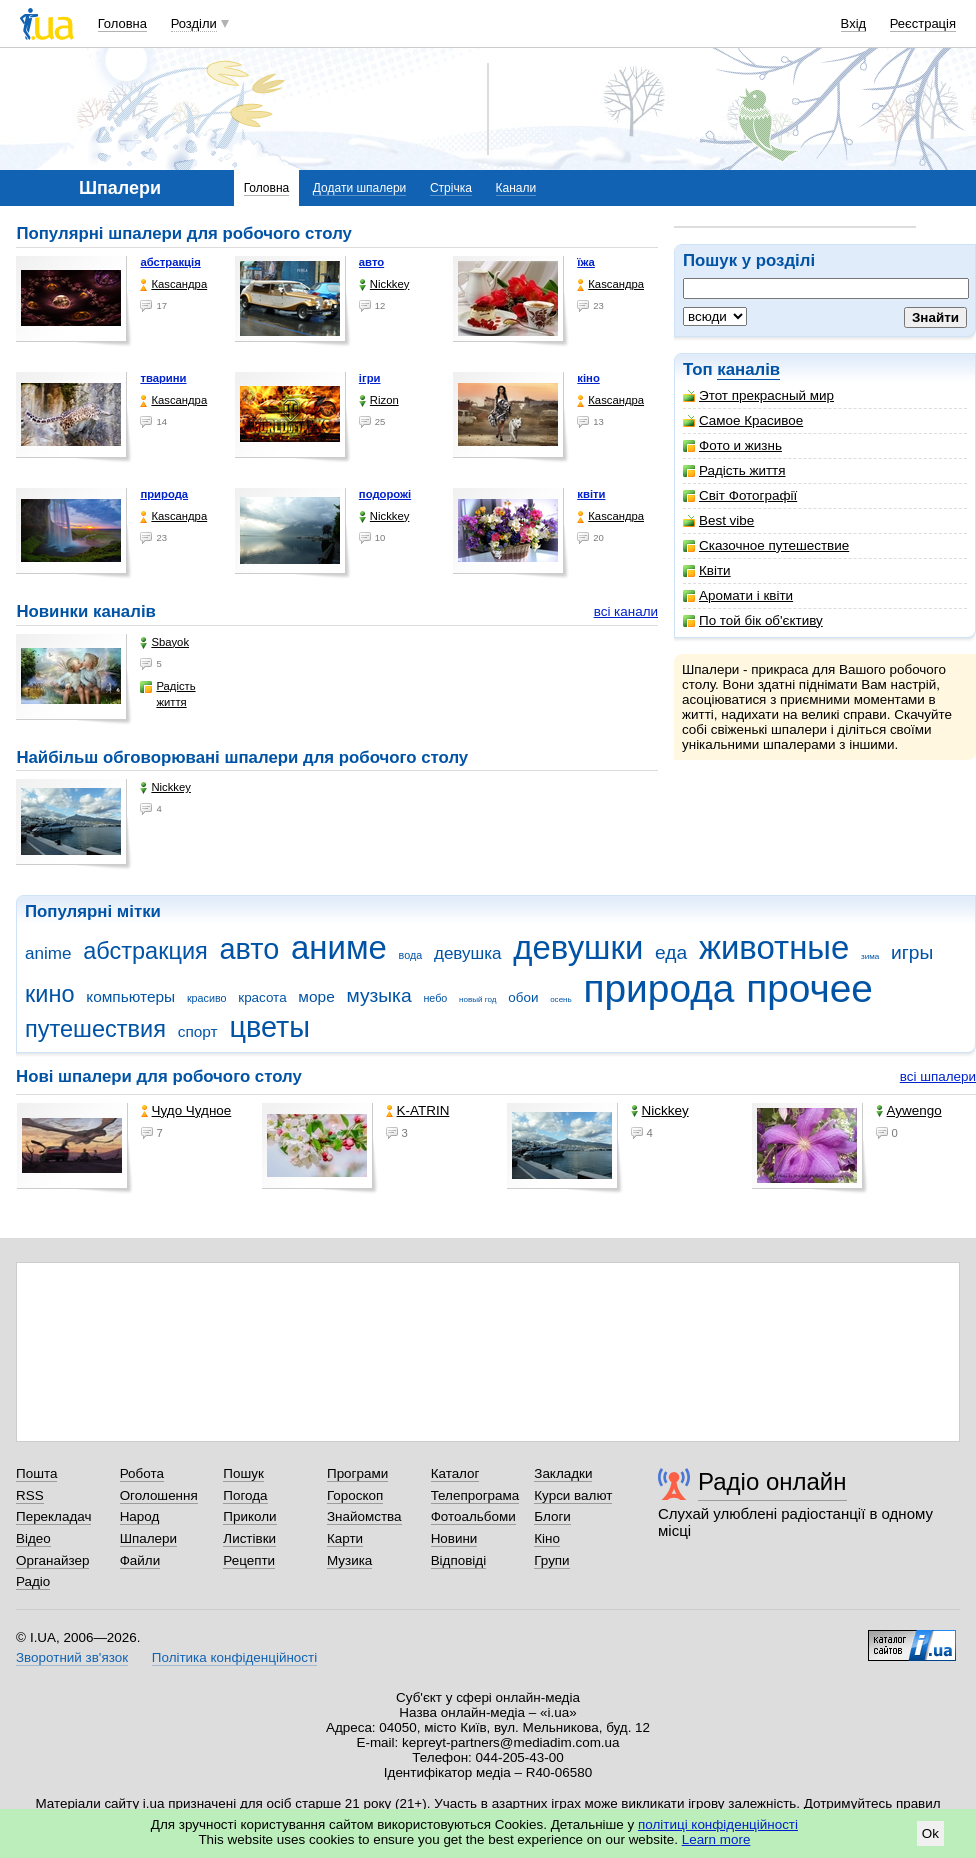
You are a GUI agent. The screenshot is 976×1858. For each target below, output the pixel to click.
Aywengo (909, 1110)
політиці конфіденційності (718, 1824)
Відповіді (459, 1560)
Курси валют (573, 1495)
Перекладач (53, 1516)
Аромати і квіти (738, 595)
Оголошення (159, 1495)
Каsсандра (173, 284)
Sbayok (164, 642)
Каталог (455, 1473)
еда (671, 952)
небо (435, 998)
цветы (269, 1027)
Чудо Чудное (186, 1110)
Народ (140, 1516)
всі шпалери (938, 1076)
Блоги (552, 1516)
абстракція (170, 262)
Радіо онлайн (772, 1481)
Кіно (547, 1538)
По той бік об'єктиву (753, 620)
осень (561, 999)
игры (912, 952)
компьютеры (130, 996)
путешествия (95, 1029)
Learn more (716, 1839)
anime (48, 953)
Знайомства (364, 1516)
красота (262, 997)
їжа (586, 262)
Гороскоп (355, 1495)
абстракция (145, 951)
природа (164, 494)
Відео (33, 1538)
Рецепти (249, 1560)
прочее (809, 988)
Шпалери (148, 1538)
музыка (378, 995)
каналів (748, 369)
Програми (357, 1473)
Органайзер (52, 1560)
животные (774, 947)
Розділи (194, 23)
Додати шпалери (359, 188)
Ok (930, 1833)
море (316, 996)
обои (523, 997)
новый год (477, 999)
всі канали (626, 611)
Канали (516, 188)
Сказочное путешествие (766, 545)
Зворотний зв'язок (72, 1657)
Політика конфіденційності (234, 1657)
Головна (122, 23)
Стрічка (451, 188)
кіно (588, 378)
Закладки (563, 1473)
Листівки (249, 1538)
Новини (454, 1538)
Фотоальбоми (473, 1516)
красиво (207, 998)
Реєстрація (923, 23)
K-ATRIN (418, 1110)
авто (371, 262)
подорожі (385, 494)
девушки (578, 947)
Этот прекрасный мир (758, 395)
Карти (345, 1538)
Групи (551, 1560)
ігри (370, 378)
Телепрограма (475, 1495)
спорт (198, 1031)
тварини (163, 378)
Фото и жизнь (732, 445)
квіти (591, 494)
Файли (140, 1560)
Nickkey (384, 284)
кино (50, 994)
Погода (245, 1495)
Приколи (249, 1516)
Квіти (707, 570)
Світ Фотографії (740, 495)
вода (411, 955)
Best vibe (718, 520)
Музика (349, 1560)
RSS (30, 1495)
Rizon (379, 400)
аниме (339, 947)
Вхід (854, 23)
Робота (142, 1473)
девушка (468, 953)
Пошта (36, 1473)
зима (870, 956)
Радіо (33, 1581)
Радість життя (734, 470)
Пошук (243, 1473)
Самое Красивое (743, 420)
